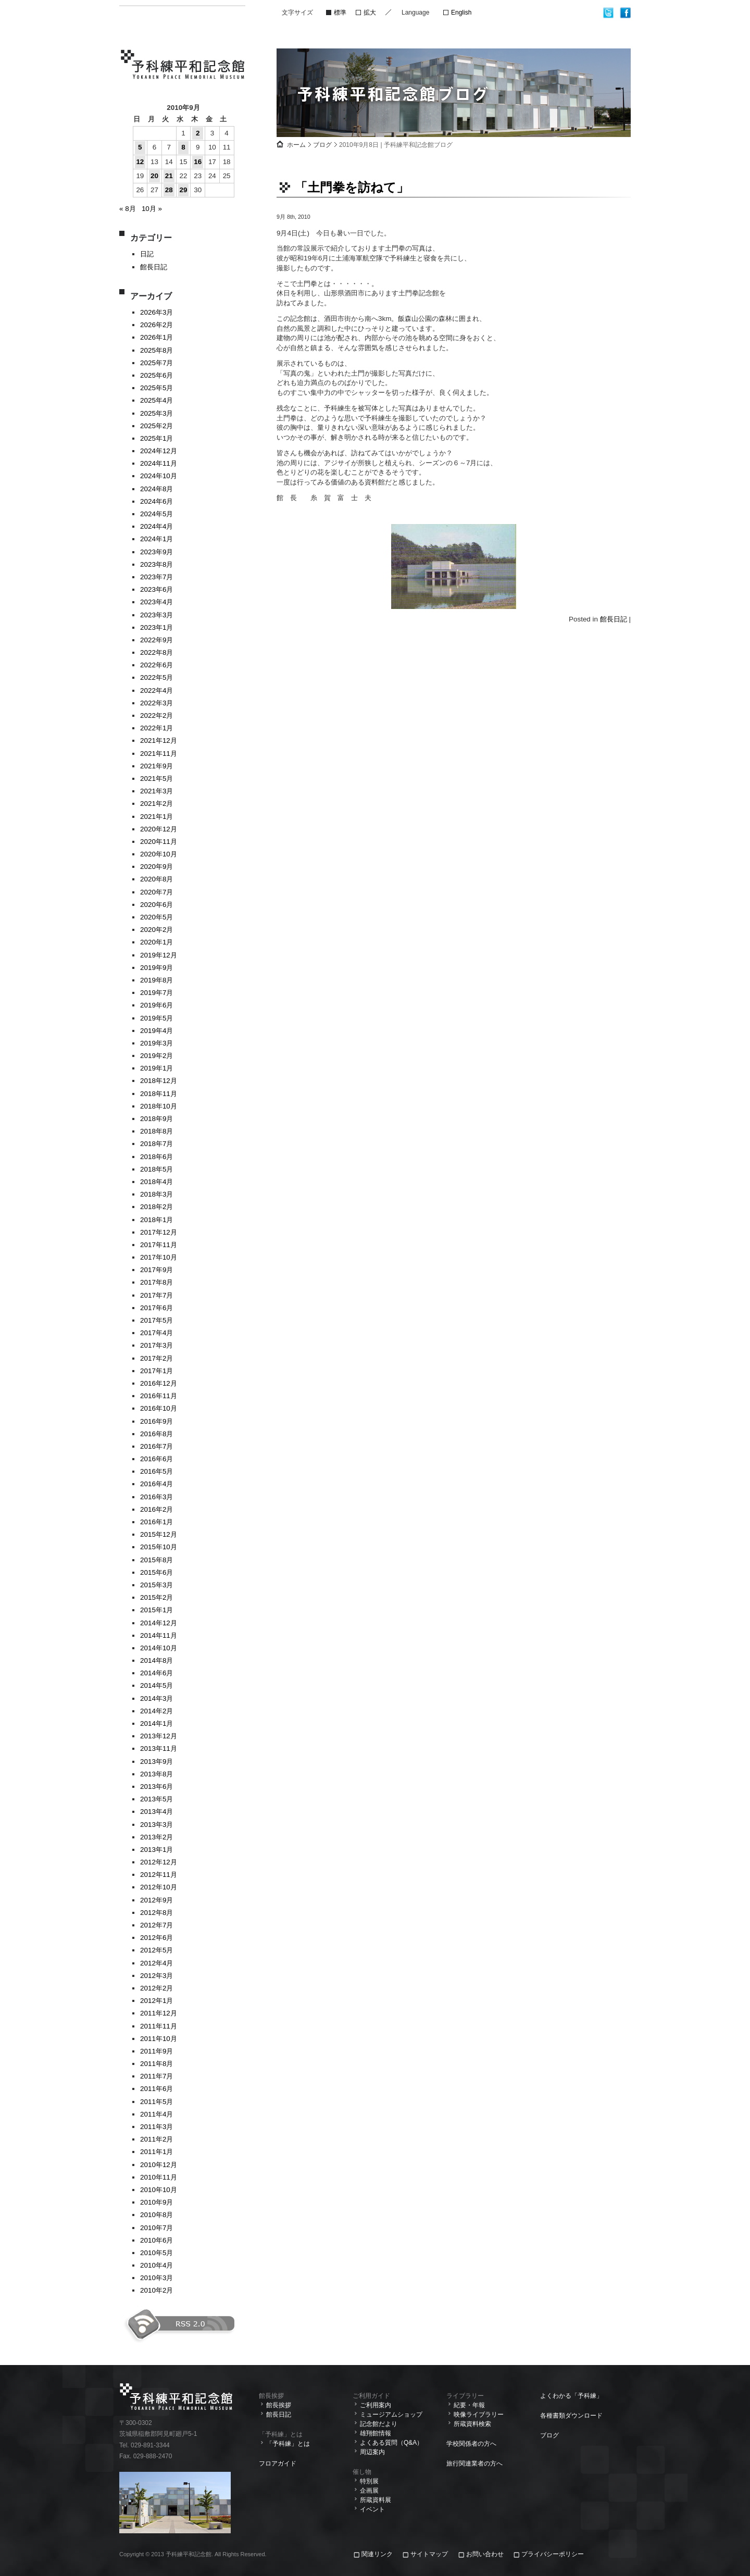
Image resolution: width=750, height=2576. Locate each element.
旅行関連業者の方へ (474, 2463)
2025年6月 (156, 375)
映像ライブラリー (479, 2414)
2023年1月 (156, 627)
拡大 (370, 12)
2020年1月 (156, 942)
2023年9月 (156, 552)
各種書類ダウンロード (571, 2415)
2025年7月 (156, 363)
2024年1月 (156, 539)
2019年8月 (156, 980)
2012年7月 (156, 1925)
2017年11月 (158, 1245)
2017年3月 (156, 1345)
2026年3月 (156, 312)
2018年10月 (158, 1106)
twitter (608, 12)
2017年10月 (158, 1257)
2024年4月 (156, 526)
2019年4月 (156, 1031)
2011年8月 (156, 2064)
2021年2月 (156, 803)
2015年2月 (156, 1597)
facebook (625, 12)
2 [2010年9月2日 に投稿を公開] (197, 133)
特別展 (369, 2481)
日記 (147, 254)
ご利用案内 (375, 2405)
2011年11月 (158, 2026)
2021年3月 (156, 791)
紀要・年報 (469, 2405)
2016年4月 (156, 1484)
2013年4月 (156, 1811)
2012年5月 (156, 1950)
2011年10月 (158, 2039)
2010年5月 (156, 2253)
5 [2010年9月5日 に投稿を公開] (140, 147)
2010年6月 (156, 2240)
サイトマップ (429, 2554)
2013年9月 (156, 1761)
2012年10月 (158, 1887)
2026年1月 (156, 337)
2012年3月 (156, 1976)
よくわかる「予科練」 (571, 2395)
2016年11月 (158, 1396)
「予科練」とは (288, 2443)
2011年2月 (156, 2139)
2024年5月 (156, 514)
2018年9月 (156, 1119)
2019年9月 (156, 968)
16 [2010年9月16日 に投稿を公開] (198, 162)
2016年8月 (156, 1434)
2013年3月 (156, 1824)
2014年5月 (156, 1685)
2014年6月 (156, 1673)
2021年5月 (156, 778)
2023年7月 (156, 577)
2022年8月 (156, 652)
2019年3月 (156, 1043)
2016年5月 (156, 1471)
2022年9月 (156, 640)
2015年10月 (158, 1547)
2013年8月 (156, 1774)
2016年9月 (156, 1421)
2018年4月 (156, 1182)
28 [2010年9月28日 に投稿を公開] (169, 190)
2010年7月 (156, 2228)
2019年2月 (156, 1056)
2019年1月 (156, 1068)
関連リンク (377, 2554)
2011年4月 (156, 2114)
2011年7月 (156, 2076)
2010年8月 (156, 2215)
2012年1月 (156, 2001)
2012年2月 (156, 1988)
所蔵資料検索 (472, 2424)
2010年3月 (156, 2278)
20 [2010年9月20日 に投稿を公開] (154, 176)
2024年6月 (156, 501)
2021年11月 (158, 753)
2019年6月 (156, 1005)
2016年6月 (156, 1459)
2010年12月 (158, 2165)
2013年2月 (156, 1837)
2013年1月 (156, 1849)
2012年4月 (156, 1963)
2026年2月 (156, 325)
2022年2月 (156, 715)
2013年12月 (158, 1736)
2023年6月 (156, 589)
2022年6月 (156, 665)
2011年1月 (156, 2152)
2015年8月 (156, 1560)
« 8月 (127, 209)
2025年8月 (156, 350)
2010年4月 (156, 2265)
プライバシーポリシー (552, 2554)
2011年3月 (156, 2127)
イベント (372, 2509)
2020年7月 (156, 892)
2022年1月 (156, 728)
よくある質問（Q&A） (391, 2442)
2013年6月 (156, 1786)
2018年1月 (156, 1220)
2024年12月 (158, 451)
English (461, 12)
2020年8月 (156, 879)
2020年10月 (158, 854)
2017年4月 (156, 1333)
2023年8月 (156, 564)
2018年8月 (156, 1131)
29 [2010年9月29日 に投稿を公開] (183, 190)
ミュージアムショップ (391, 2414)
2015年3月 (156, 1585)
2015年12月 (158, 1534)
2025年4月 (156, 400)
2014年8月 (156, 1660)
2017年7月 (156, 1295)
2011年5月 (156, 2102)
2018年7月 (156, 1144)
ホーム (296, 144)
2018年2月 (156, 1207)
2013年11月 (158, 1748)
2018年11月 (158, 1094)
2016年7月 (156, 1446)
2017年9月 (156, 1270)
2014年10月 (158, 1648)
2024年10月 (158, 476)
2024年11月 (158, 463)
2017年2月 (156, 1358)
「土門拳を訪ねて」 (352, 187)
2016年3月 (156, 1497)
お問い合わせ (485, 2554)
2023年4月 (156, 602)
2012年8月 (156, 1913)
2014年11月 (158, 1635)
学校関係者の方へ (471, 2443)
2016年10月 (158, 1408)
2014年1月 (156, 1723)
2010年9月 (156, 2202)
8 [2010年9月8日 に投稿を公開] (183, 147)
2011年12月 (158, 2013)
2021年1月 (156, 816)
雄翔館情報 (375, 2433)
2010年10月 (158, 2190)
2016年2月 (156, 1509)
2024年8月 (156, 489)
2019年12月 (158, 955)
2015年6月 (156, 1572)
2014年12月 (158, 1623)
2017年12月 (158, 1232)
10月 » (152, 209)
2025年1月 (156, 438)
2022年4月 (156, 690)
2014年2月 (156, 1711)
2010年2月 (156, 2290)
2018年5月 (156, 1169)
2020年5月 (156, 917)
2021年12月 (158, 740)
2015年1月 (156, 1610)
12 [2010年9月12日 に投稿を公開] (140, 162)
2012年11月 (158, 1874)
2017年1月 (156, 1371)
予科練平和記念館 (183, 65)
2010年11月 (158, 2177)
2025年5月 (156, 388)
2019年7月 (156, 993)
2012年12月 (158, 1862)
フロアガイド (277, 2463)
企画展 (369, 2490)
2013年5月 (156, 1799)
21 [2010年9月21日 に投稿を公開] (169, 176)
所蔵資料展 (375, 2500)
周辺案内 (372, 2452)
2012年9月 (156, 1900)
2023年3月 (156, 615)
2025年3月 (156, 413)
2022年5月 (156, 677)
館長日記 (153, 267)
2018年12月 (158, 1081)
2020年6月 (156, 905)
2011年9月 (156, 2051)
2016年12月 (158, 1383)
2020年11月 (158, 841)
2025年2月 (156, 426)
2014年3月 (156, 1698)
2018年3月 (156, 1194)
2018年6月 (156, 1157)
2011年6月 (156, 2089)
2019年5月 (156, 1018)
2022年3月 (156, 703)
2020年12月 (158, 829)
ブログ (322, 144)
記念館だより (378, 2424)
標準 (340, 12)
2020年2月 (156, 930)
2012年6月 (156, 1938)
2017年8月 (156, 1282)
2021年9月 (156, 766)
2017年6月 (156, 1308)
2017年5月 (156, 1320)
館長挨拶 (278, 2405)
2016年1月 (156, 1522)
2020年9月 (156, 866)
